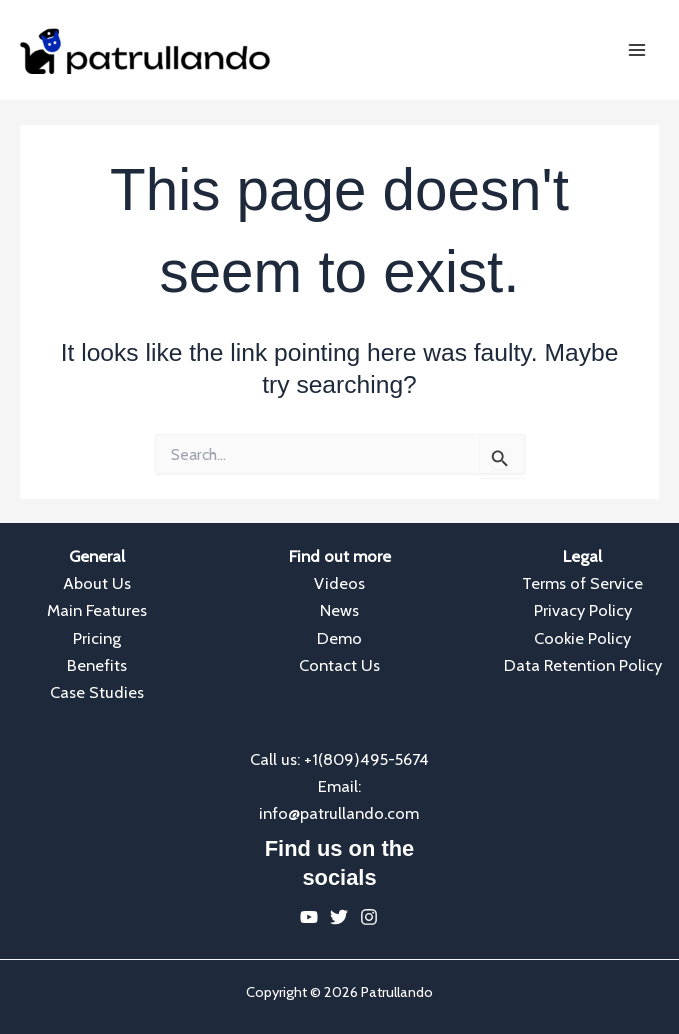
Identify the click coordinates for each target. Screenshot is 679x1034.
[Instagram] (369, 917)
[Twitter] (339, 917)
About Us (97, 583)
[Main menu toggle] (636, 50)
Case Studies (97, 692)
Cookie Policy (582, 638)
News (339, 610)
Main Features (97, 610)
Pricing (97, 638)
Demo (339, 638)
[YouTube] (309, 917)
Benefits (97, 665)
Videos (339, 583)
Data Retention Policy (583, 665)
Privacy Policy (583, 610)
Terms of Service (582, 583)
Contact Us (339, 665)
